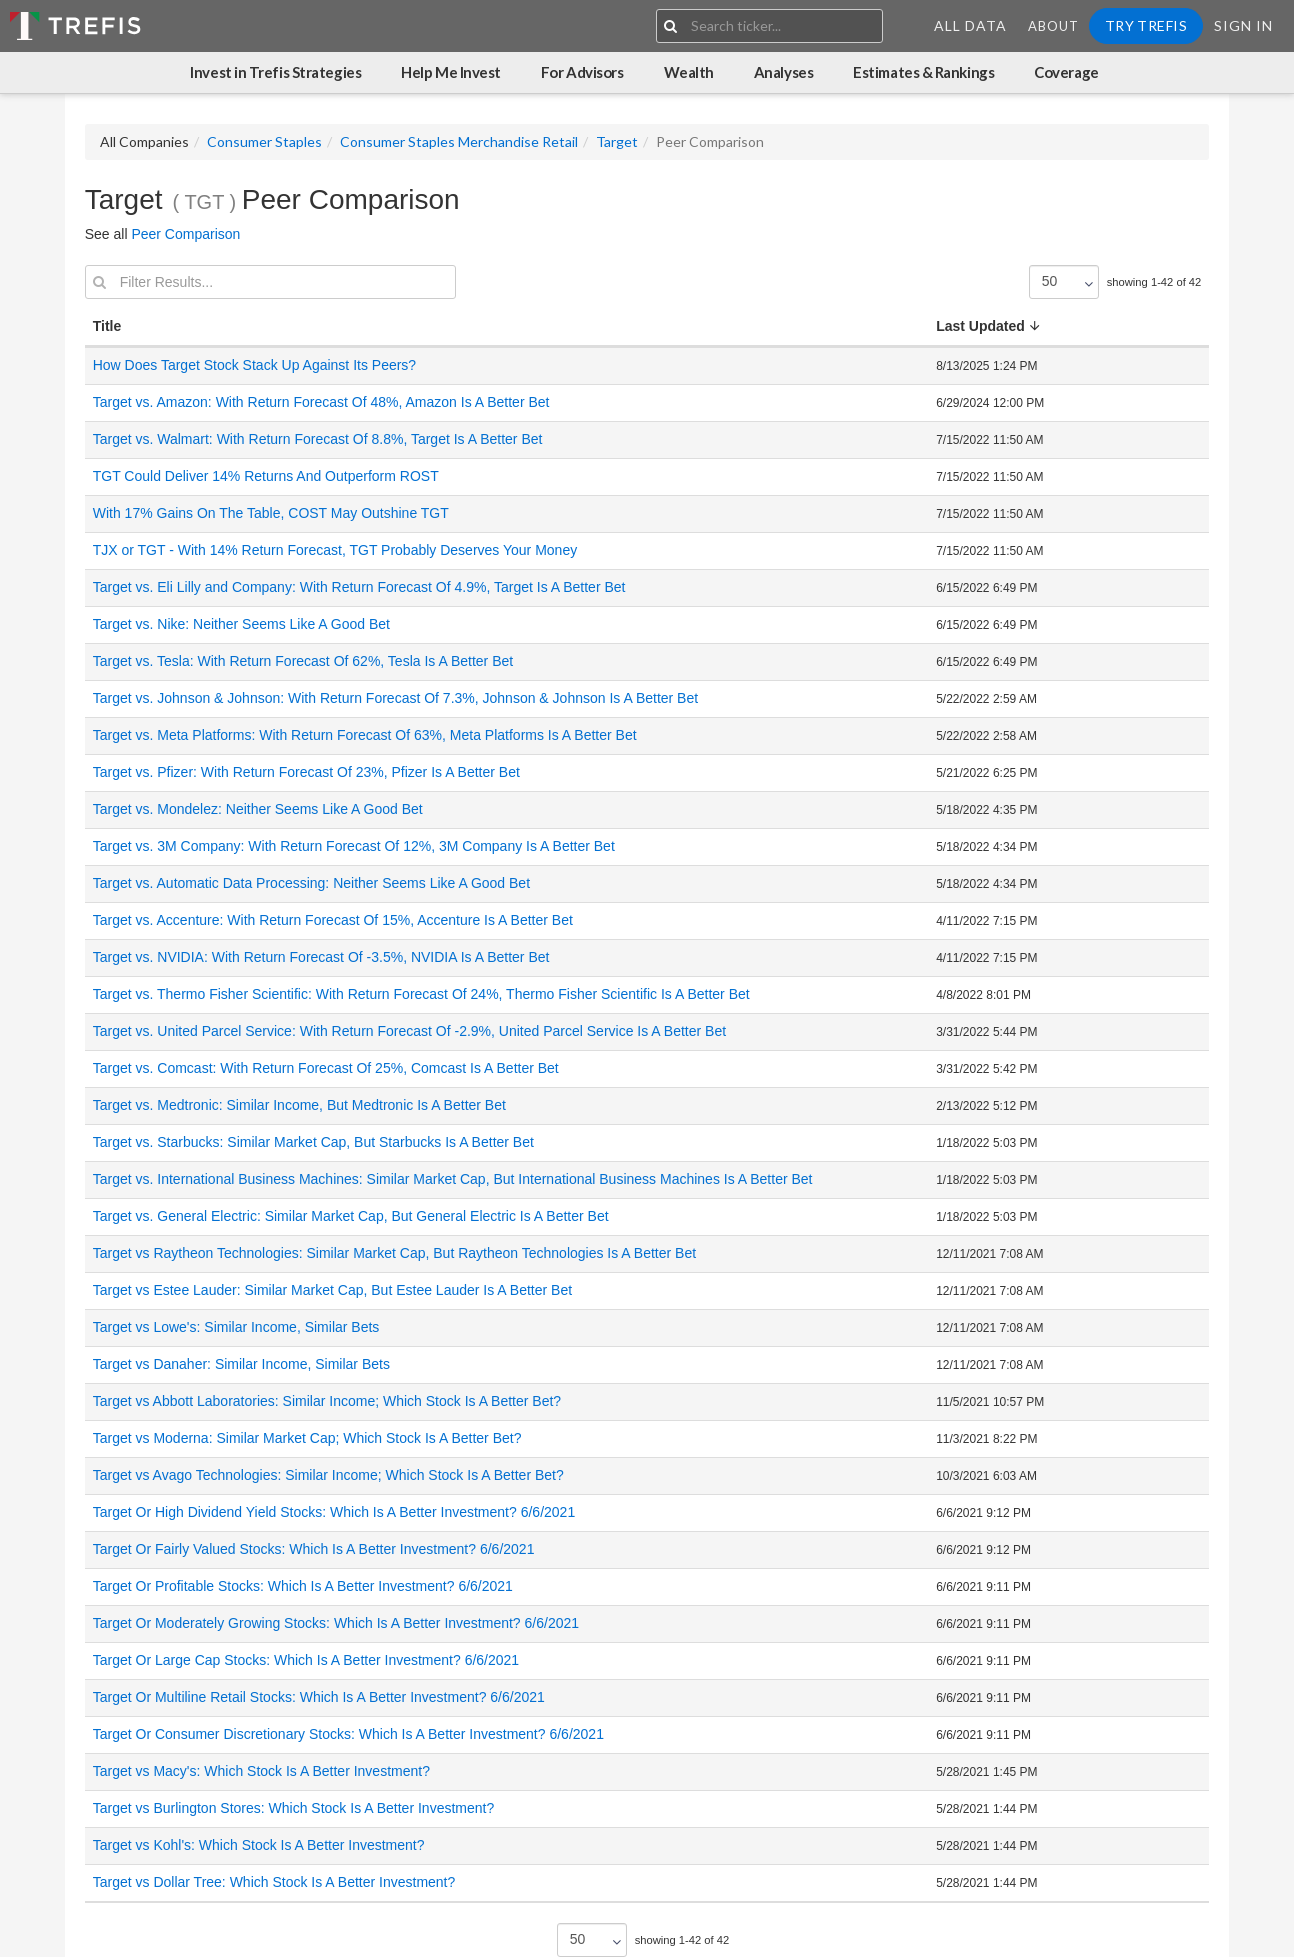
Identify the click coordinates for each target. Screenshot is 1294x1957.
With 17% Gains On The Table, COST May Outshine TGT (271, 513)
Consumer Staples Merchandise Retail (459, 141)
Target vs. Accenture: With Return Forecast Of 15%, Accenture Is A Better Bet (333, 920)
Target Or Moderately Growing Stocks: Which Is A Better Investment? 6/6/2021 (336, 1623)
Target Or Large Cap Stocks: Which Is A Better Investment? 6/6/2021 (306, 1660)
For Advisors (582, 72)
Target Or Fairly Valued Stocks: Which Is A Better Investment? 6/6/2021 (314, 1549)
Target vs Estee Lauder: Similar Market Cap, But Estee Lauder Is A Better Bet (332, 1290)
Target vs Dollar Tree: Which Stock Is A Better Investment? (274, 1882)
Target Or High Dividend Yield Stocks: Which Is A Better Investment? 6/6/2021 (334, 1512)
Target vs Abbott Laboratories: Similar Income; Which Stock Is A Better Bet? (327, 1401)
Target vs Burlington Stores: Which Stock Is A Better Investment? (294, 1808)
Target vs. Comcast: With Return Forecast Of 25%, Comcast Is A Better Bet (326, 1068)
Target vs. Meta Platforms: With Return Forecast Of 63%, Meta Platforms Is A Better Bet (365, 735)
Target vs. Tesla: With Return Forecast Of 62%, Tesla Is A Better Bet (303, 661)
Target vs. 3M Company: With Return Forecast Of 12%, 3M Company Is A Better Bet (354, 846)
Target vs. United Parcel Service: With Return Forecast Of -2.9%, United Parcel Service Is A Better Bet (409, 1031)
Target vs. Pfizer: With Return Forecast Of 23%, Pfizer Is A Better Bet (306, 772)
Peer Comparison (185, 234)
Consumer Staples (264, 141)
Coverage (1066, 72)
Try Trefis (1146, 25)
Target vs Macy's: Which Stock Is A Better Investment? (261, 1771)
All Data (970, 25)
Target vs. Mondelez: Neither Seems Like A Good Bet (258, 809)
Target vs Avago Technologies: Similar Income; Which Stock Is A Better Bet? (328, 1475)
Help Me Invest (451, 72)
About (1053, 26)
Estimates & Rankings (923, 72)
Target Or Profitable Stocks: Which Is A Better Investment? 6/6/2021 (303, 1586)
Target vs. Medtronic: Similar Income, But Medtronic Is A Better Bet (299, 1105)
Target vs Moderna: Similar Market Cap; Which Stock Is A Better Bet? (307, 1438)
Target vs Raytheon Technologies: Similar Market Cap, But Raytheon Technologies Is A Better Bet (394, 1253)
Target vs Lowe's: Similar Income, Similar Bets (236, 1327)
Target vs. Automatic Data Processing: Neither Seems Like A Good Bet (311, 883)
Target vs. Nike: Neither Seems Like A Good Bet (241, 624)
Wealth (689, 72)
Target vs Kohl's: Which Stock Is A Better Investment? (259, 1845)
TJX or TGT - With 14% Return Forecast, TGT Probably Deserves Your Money (335, 550)
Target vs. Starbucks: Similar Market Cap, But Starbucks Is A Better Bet (313, 1142)
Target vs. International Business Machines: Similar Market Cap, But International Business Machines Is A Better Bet (453, 1179)
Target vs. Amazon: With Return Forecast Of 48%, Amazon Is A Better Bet (321, 402)
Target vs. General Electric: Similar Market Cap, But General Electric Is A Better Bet (351, 1216)
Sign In (1243, 25)
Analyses (783, 72)
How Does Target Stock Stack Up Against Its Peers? (254, 365)
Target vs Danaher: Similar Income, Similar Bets (241, 1364)
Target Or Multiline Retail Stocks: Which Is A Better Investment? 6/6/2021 (319, 1697)
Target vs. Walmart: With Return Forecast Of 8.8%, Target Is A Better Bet (318, 439)
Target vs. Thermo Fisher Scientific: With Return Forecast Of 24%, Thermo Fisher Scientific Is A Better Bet (421, 994)
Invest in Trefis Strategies (275, 72)
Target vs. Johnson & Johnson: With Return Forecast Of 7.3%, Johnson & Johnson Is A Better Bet (395, 698)
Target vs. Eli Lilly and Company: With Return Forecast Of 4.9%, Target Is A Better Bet (359, 587)
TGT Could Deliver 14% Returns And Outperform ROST (266, 476)
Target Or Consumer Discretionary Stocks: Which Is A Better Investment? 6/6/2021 (348, 1734)
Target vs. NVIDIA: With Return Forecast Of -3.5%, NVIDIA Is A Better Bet (321, 957)
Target (617, 141)
